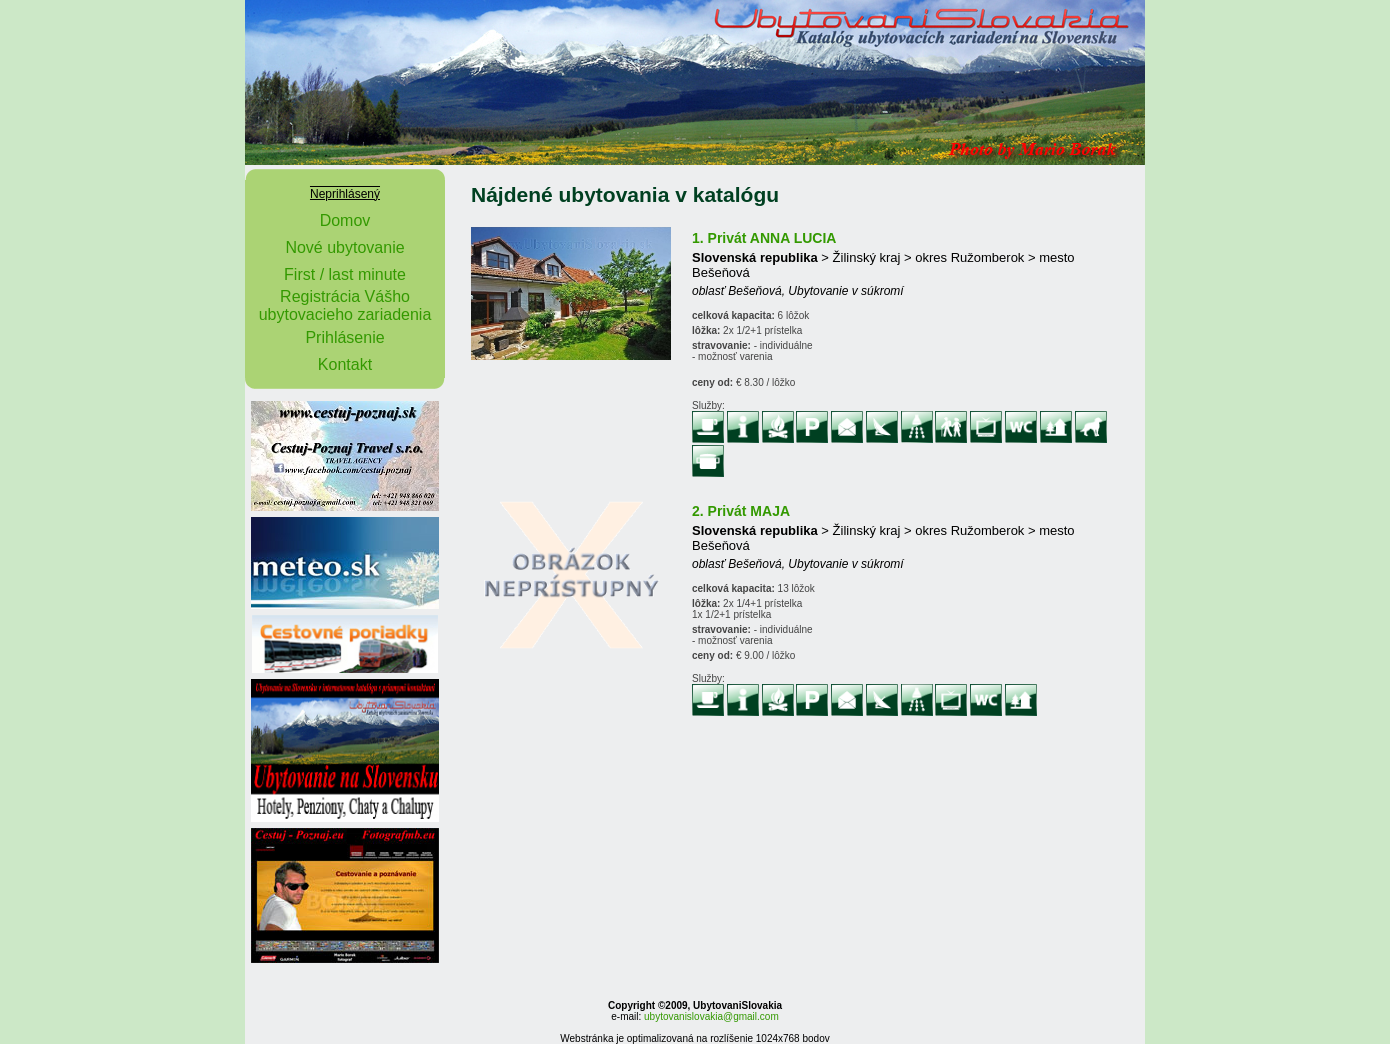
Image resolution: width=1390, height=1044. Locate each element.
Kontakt (345, 364)
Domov (345, 220)
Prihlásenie (344, 337)
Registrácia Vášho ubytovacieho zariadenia (345, 305)
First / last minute (345, 274)
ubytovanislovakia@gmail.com (711, 1016)
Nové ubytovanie (344, 247)
